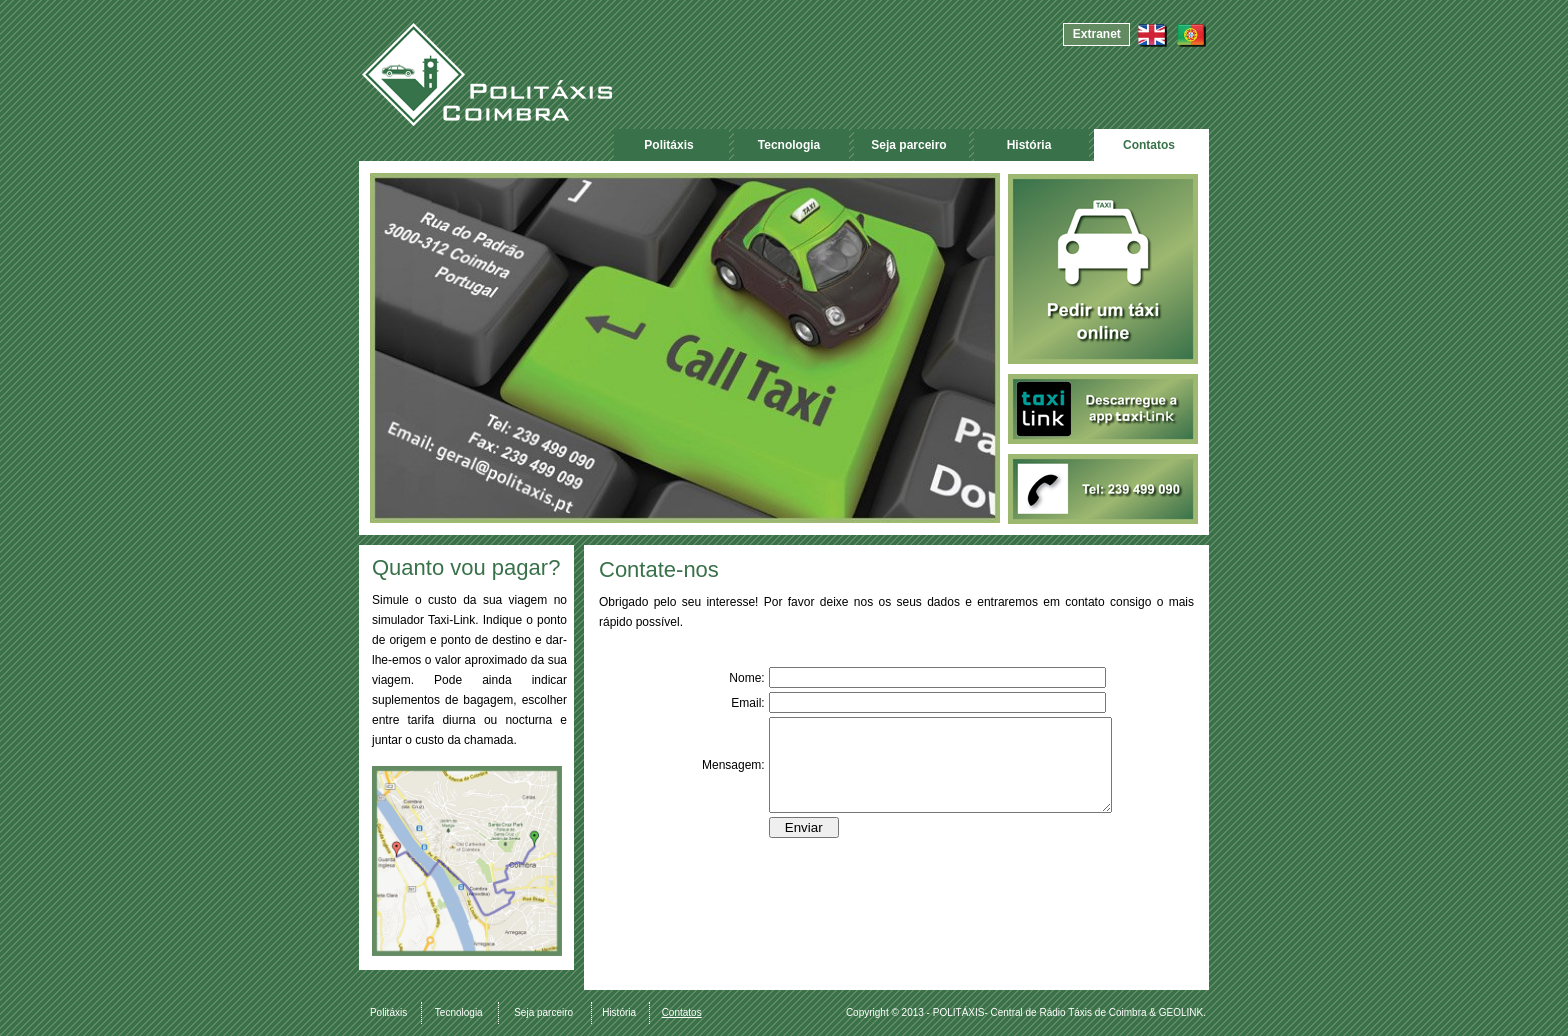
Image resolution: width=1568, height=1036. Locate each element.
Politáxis (668, 145)
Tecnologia (789, 145)
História (1029, 145)
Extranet (1097, 34)
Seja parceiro (908, 145)
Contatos (1149, 145)
